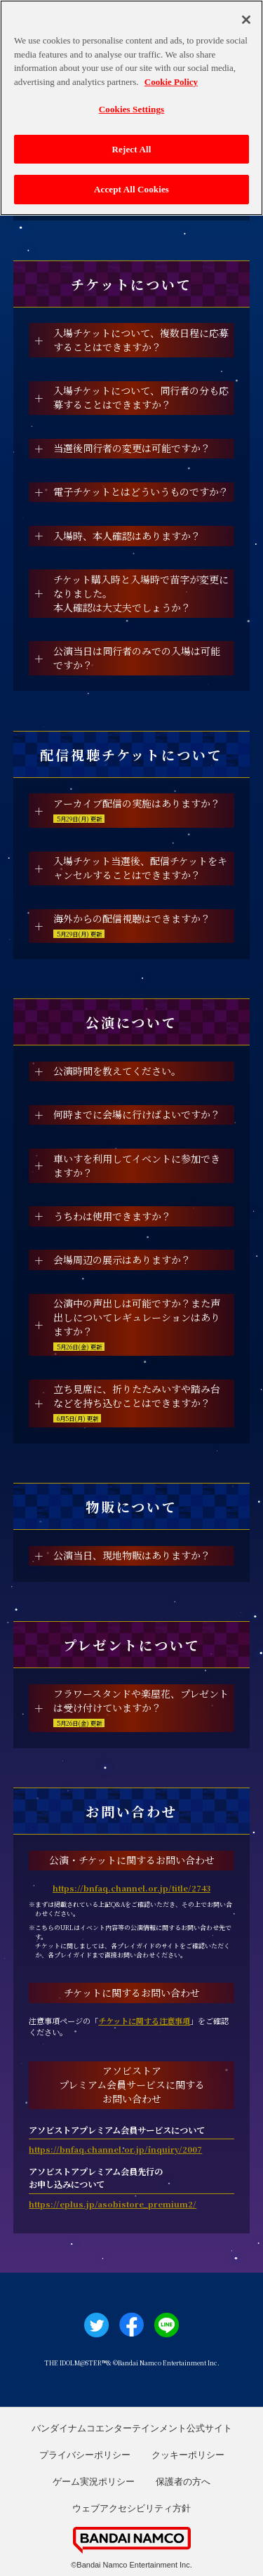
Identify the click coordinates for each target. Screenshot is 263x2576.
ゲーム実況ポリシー (94, 2481)
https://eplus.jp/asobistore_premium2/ (112, 2204)
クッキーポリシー (187, 2455)
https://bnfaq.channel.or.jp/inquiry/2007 (115, 2149)
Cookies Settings (131, 109)
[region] (131, 108)
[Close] (246, 19)
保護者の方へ (183, 2481)
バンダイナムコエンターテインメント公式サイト (132, 2428)
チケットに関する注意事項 (144, 2020)
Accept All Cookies (131, 189)
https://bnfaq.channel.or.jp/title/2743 (131, 1888)
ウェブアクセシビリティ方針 (131, 2508)
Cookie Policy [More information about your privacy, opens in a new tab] (171, 82)
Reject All (131, 149)
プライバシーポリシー (84, 2455)
